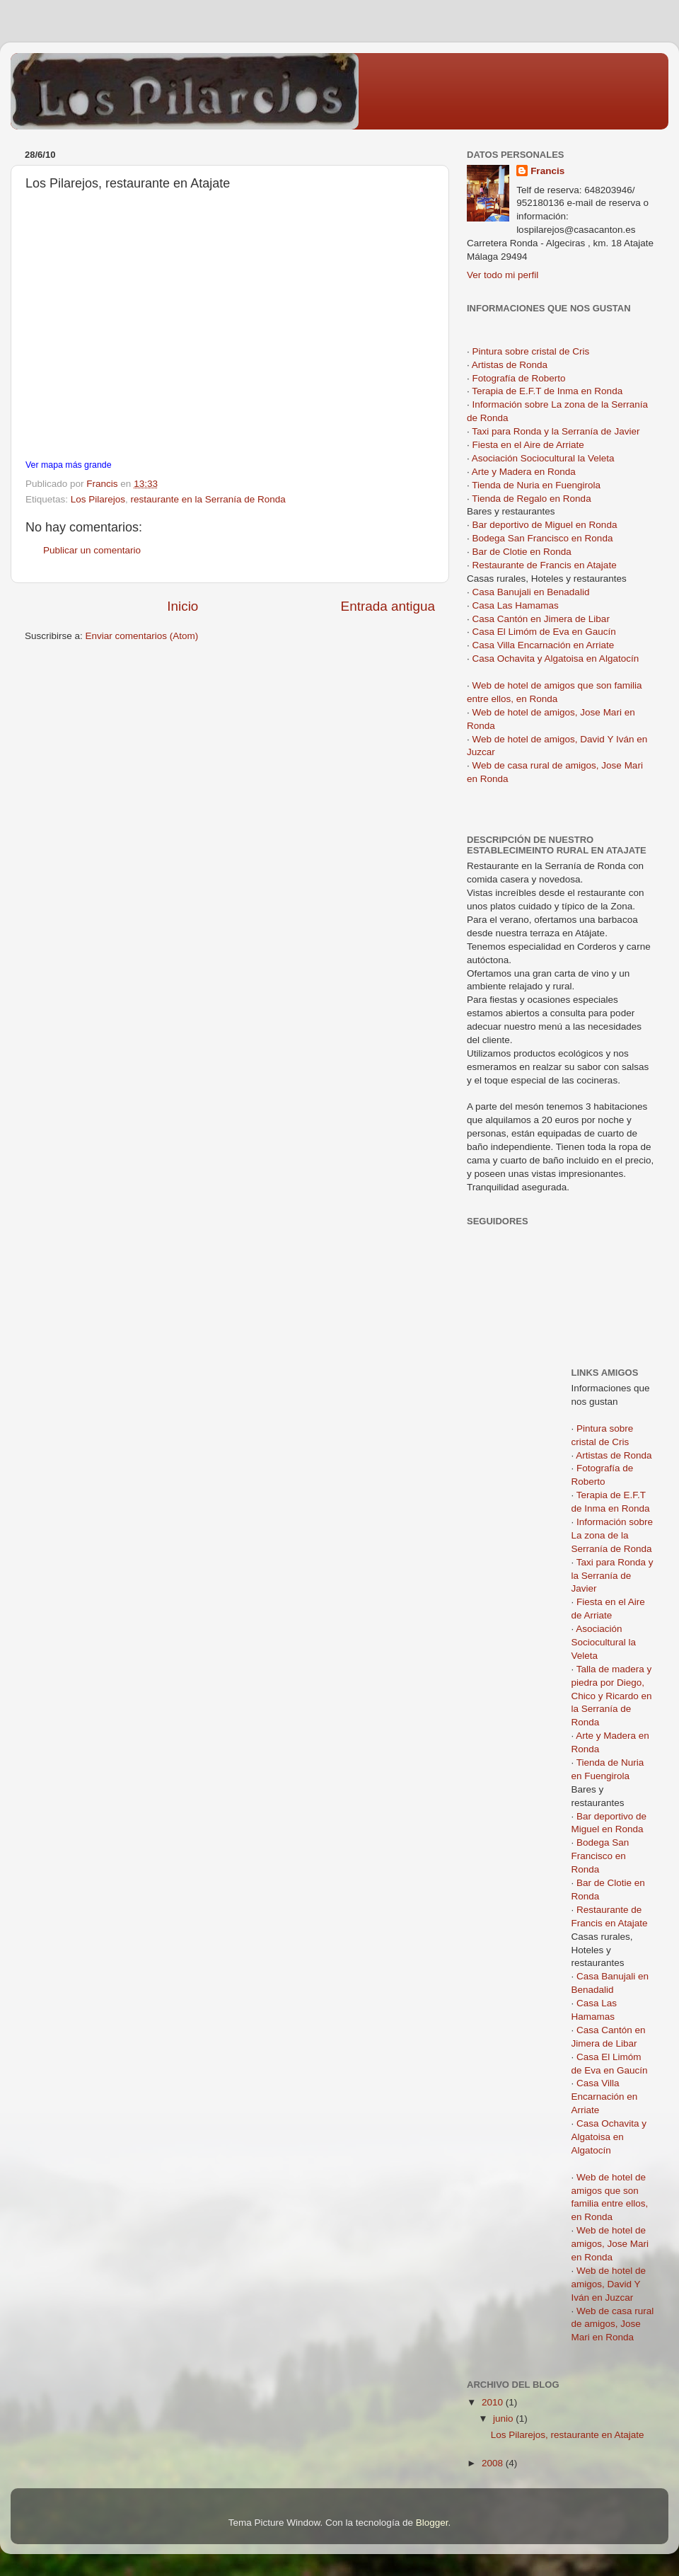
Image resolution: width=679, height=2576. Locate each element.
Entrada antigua (388, 606)
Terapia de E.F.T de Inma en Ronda (547, 391)
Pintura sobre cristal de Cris (531, 351)
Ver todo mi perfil (502, 275)
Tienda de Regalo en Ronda (531, 498)
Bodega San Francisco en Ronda (542, 538)
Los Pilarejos (98, 499)
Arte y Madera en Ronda (524, 471)
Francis (547, 171)
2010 (494, 2402)
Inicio (182, 606)
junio (504, 2418)
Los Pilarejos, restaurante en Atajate (567, 2435)
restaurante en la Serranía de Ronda (208, 499)
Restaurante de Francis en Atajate (544, 565)
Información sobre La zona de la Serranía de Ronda (612, 1535)
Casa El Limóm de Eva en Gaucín (544, 631)
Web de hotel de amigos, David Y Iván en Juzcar (608, 2284)
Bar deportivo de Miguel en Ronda (544, 524)
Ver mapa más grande (68, 465)
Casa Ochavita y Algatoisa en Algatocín (555, 658)
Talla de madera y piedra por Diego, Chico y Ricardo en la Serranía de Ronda (611, 1696)
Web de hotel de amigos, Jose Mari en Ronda (610, 2243)
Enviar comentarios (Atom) (142, 636)
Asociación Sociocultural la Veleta (543, 458)
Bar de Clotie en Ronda (521, 551)
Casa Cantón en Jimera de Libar (541, 619)
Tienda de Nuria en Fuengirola (536, 485)
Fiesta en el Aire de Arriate (528, 444)
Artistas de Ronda (509, 365)
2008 (494, 2463)
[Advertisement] (530, 1415)
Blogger (432, 2522)
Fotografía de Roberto (519, 378)
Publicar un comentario (92, 550)
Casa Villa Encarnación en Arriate (543, 645)
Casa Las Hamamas (515, 605)
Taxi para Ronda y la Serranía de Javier (555, 431)
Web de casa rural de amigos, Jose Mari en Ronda (612, 2324)
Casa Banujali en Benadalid (531, 592)
